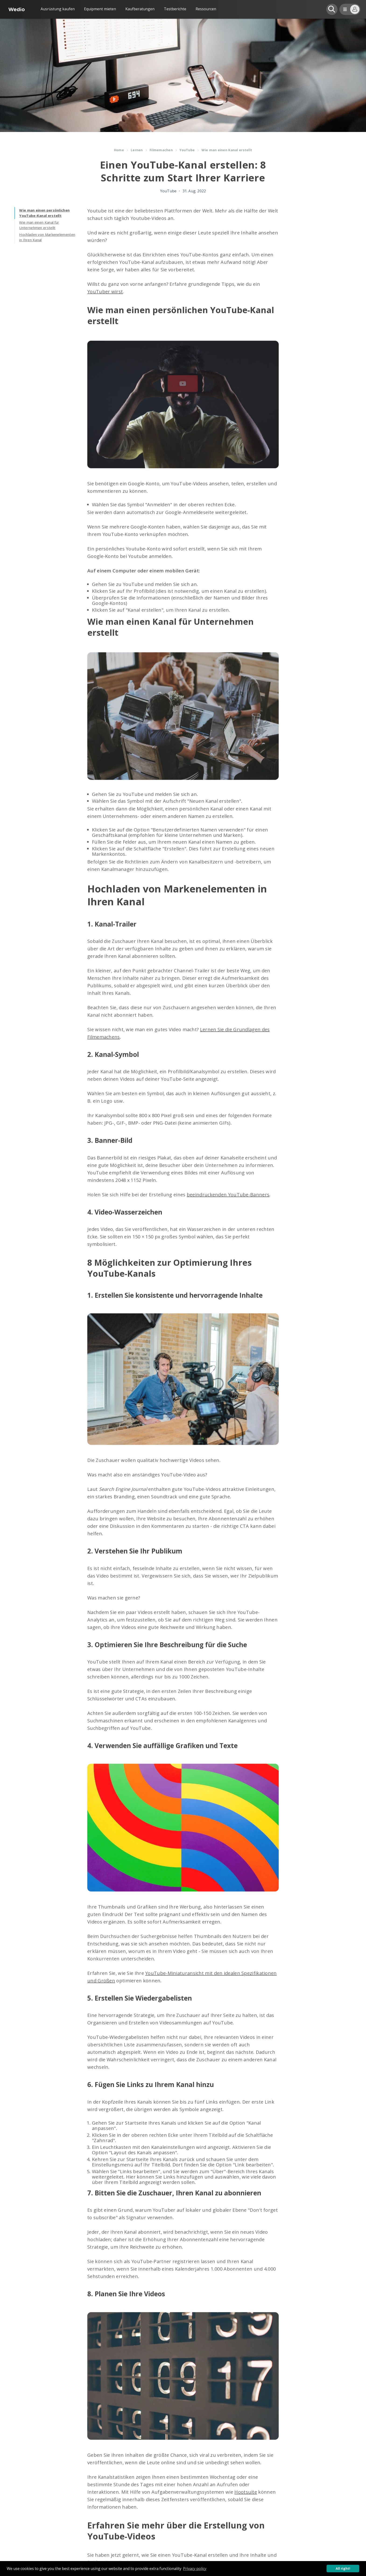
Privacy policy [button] (194, 2568)
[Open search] (332, 9)
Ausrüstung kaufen (58, 9)
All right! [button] (343, 2568)
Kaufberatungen (140, 9)
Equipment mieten (100, 9)
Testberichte (175, 9)
